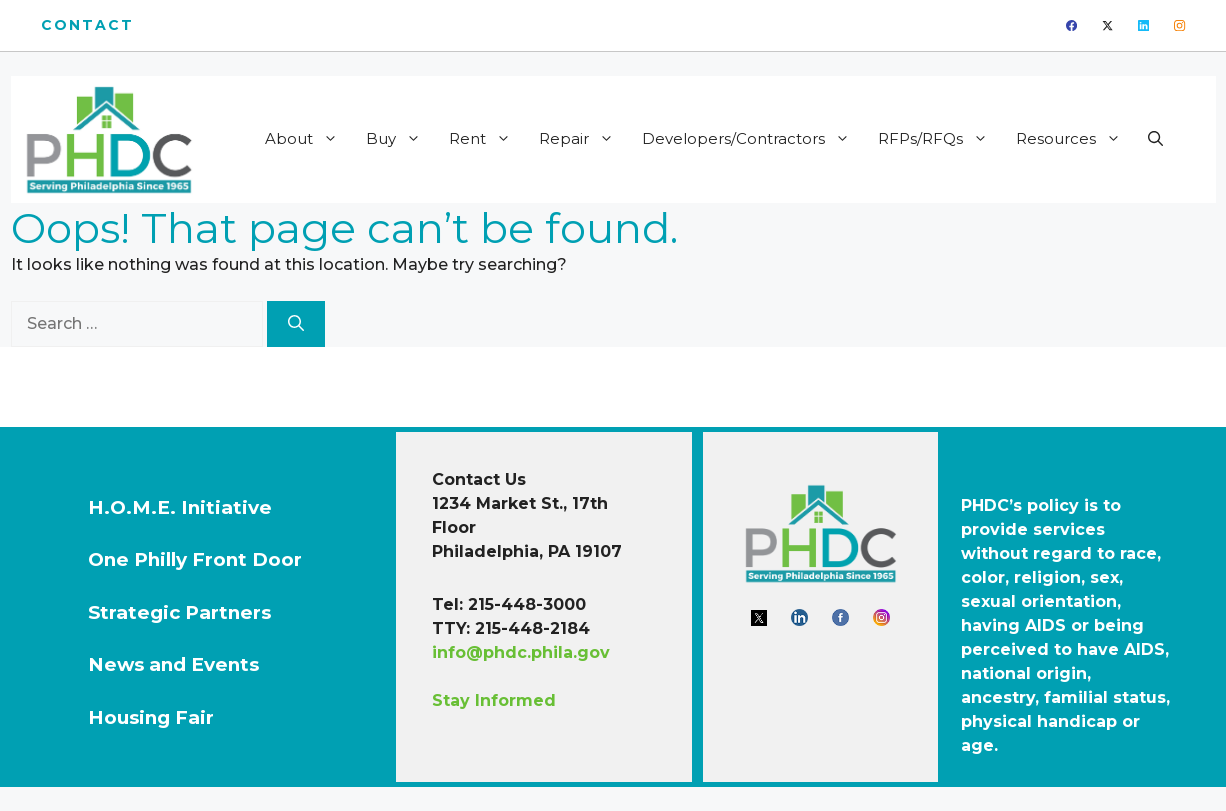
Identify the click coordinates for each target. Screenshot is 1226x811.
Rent (486, 139)
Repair (583, 139)
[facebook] (1071, 25)
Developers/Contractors (752, 139)
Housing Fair (151, 717)
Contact (88, 25)
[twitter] (1107, 25)
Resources (1075, 139)
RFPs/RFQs (939, 139)
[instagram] (1179, 25)
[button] (1155, 139)
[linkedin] (1143, 25)
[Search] (296, 324)
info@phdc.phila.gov (521, 652)
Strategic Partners (179, 612)
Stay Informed (494, 700)
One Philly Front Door (195, 559)
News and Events (173, 664)
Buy (400, 139)
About (308, 139)
